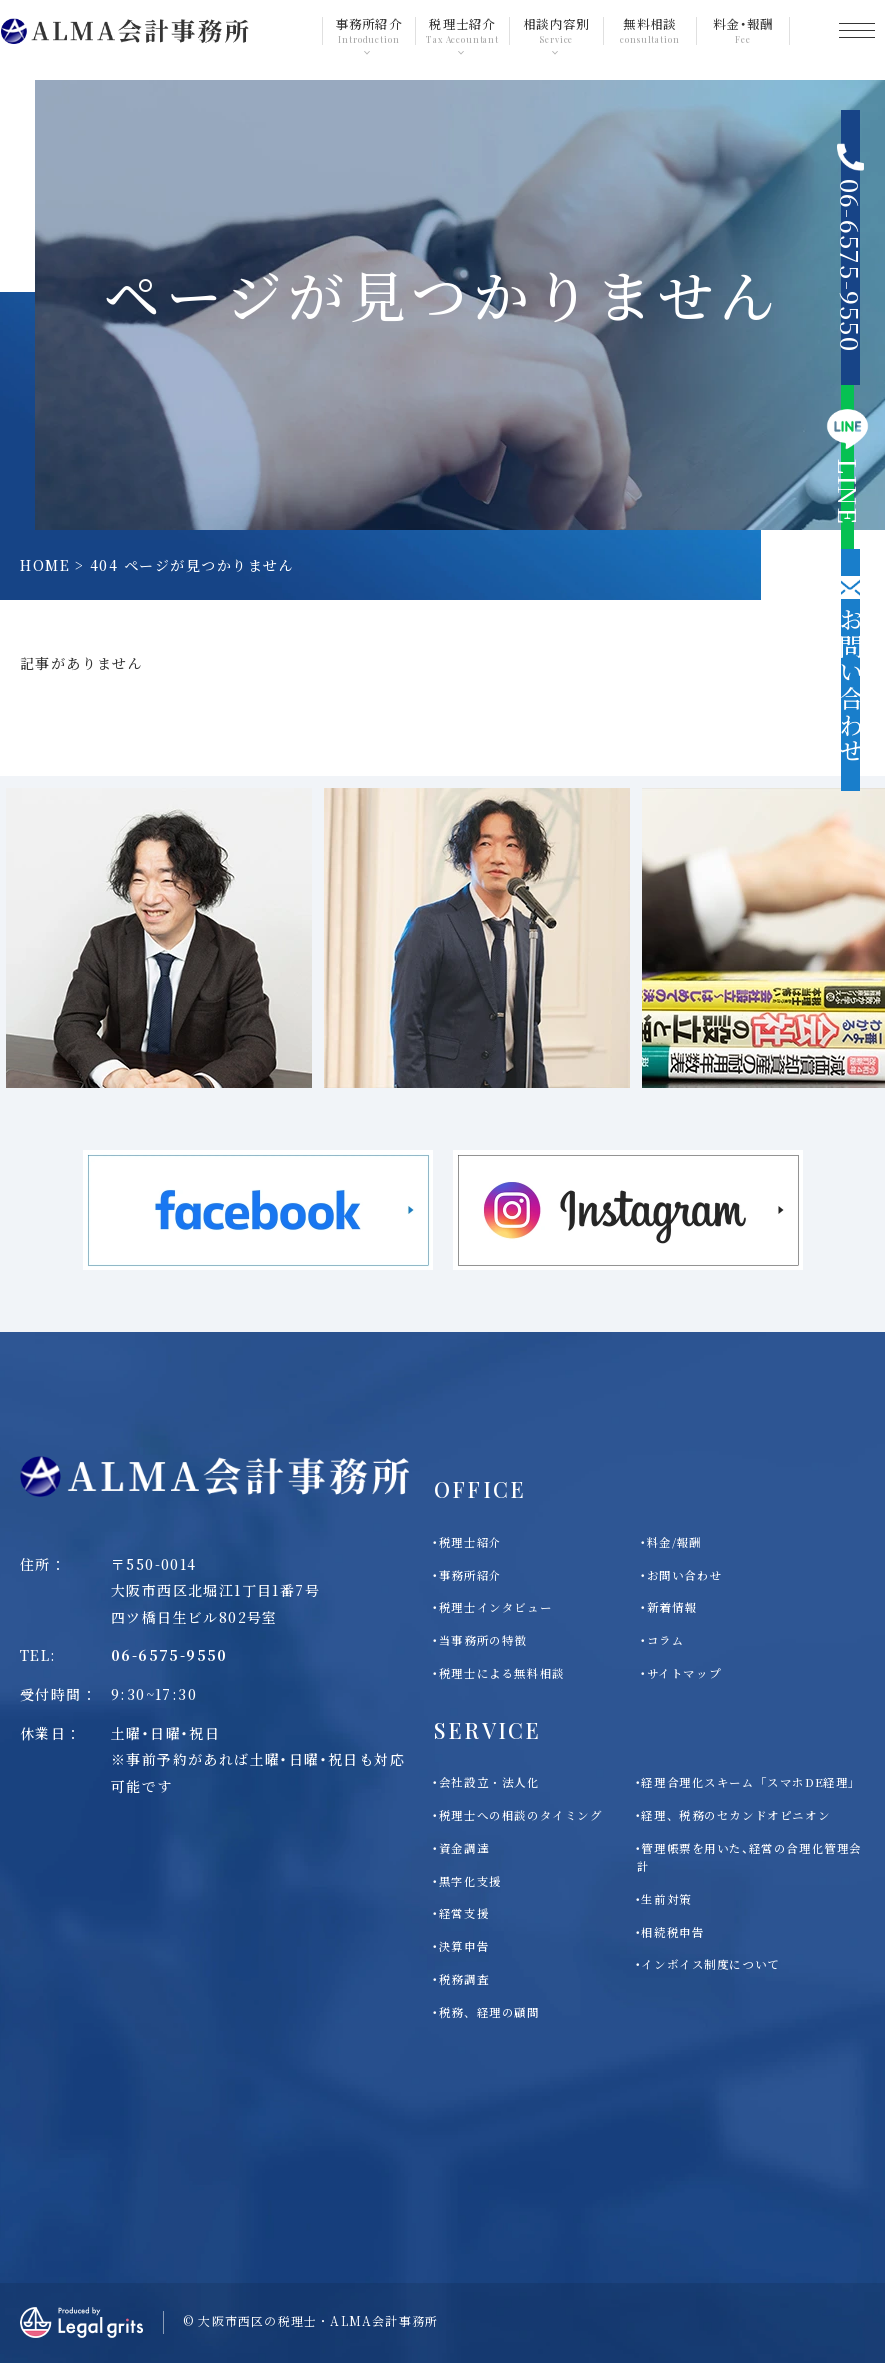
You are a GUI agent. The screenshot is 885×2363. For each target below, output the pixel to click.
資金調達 (464, 1848)
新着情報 (672, 1607)
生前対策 (666, 1899)
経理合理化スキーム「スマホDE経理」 (750, 1782)
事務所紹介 (470, 1575)
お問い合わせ (684, 1575)
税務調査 (464, 1979)
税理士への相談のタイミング (520, 1815)
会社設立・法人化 (489, 1782)
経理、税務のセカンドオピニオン (735, 1815)
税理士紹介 (470, 1542)
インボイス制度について (710, 1964)
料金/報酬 (674, 1542)
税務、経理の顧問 (489, 2012)
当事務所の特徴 (483, 1640)
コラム (666, 1640)
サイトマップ (684, 1673)
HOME (45, 565)
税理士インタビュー (495, 1607)
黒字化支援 (470, 1881)
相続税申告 (672, 1932)
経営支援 (464, 1913)
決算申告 (464, 1946)
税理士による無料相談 (502, 1673)
